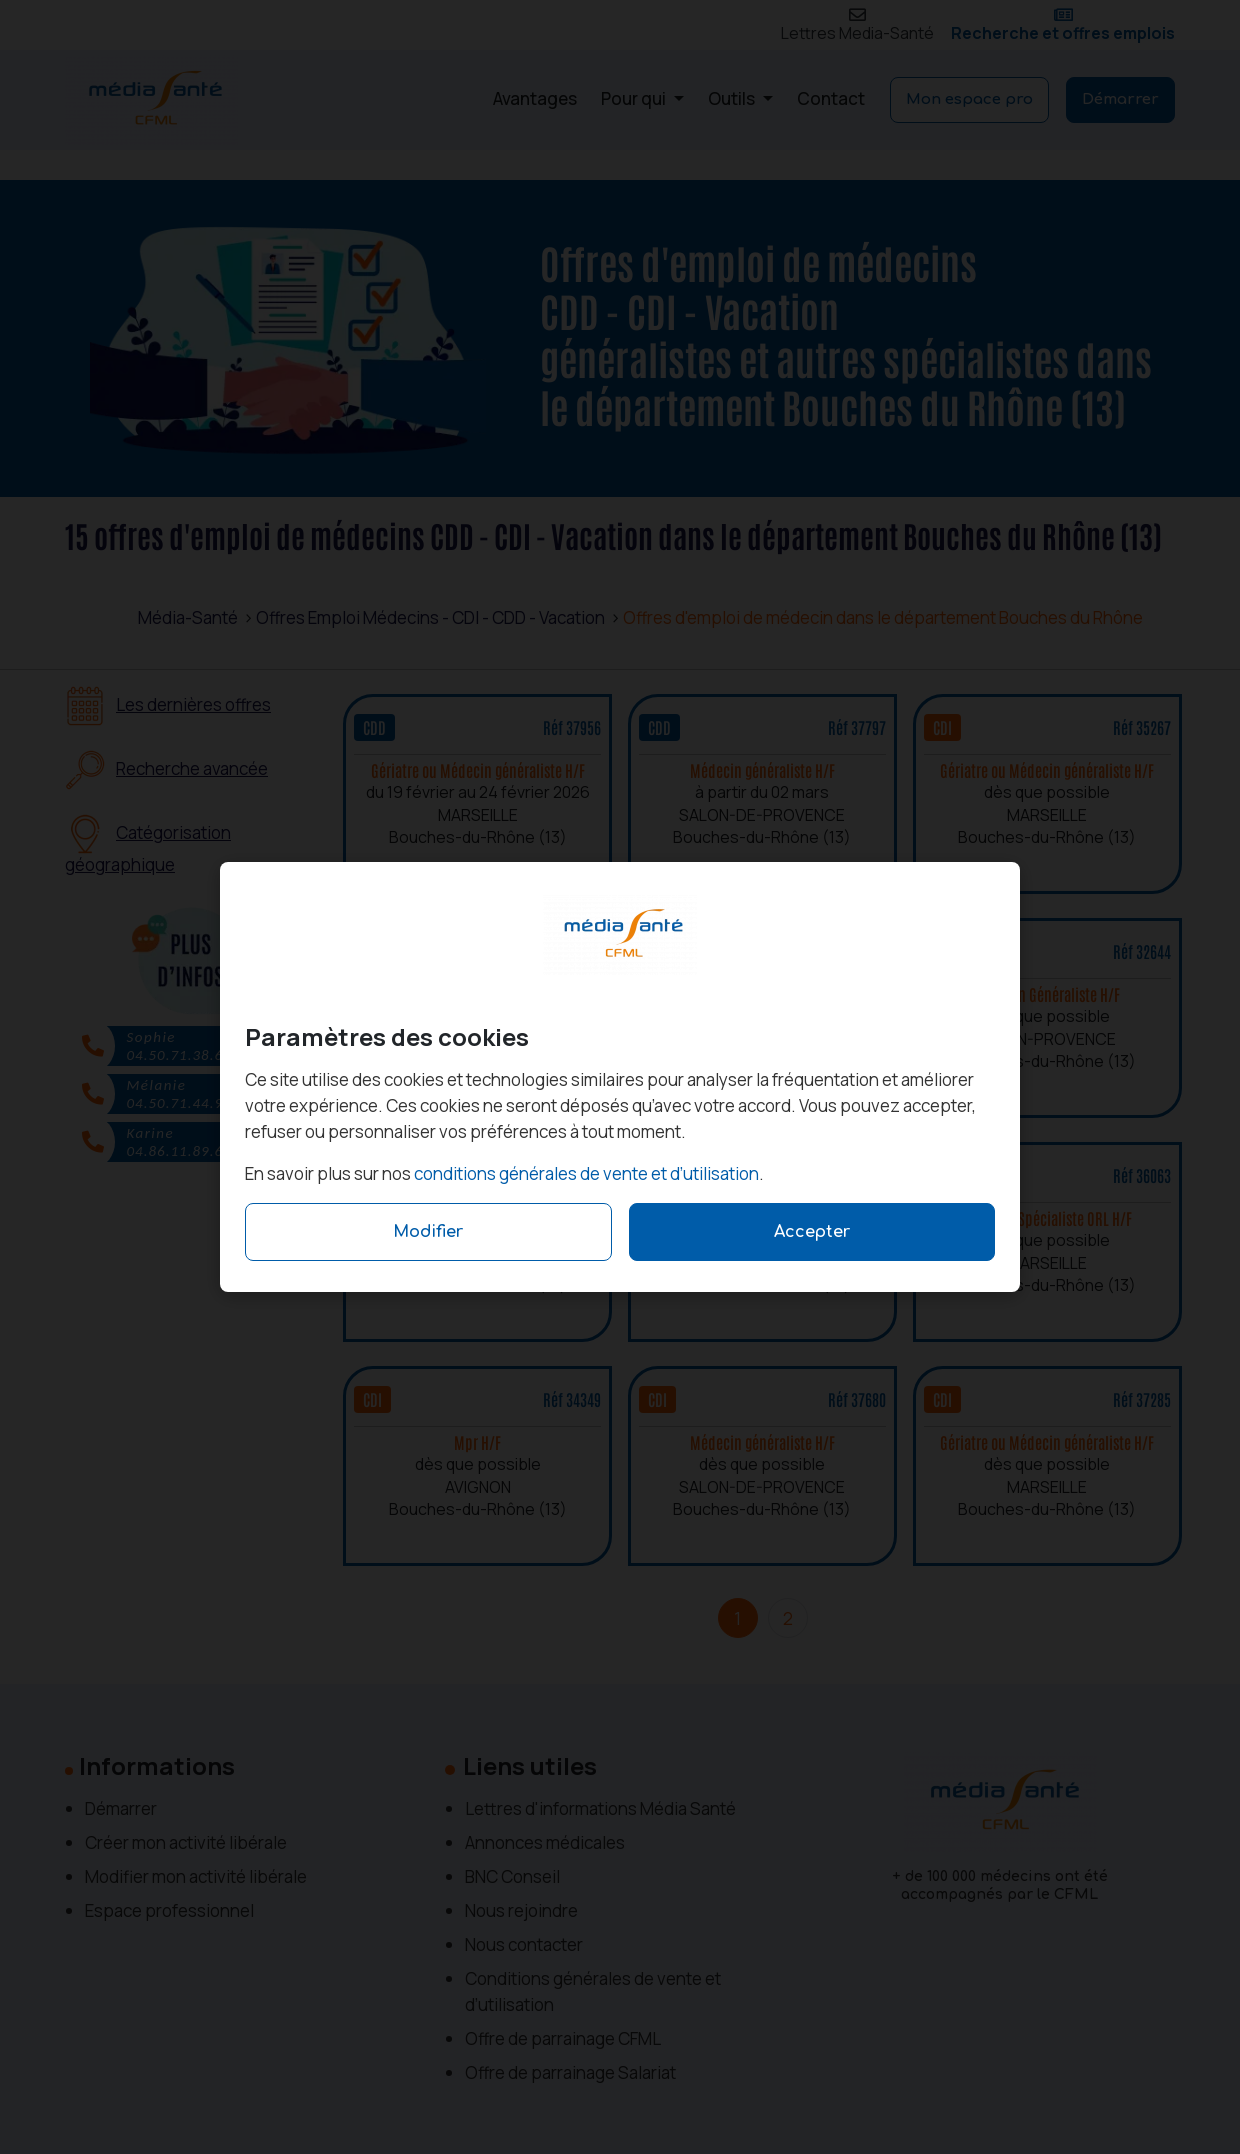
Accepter (812, 1232)
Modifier (428, 1232)
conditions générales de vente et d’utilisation (586, 1173)
